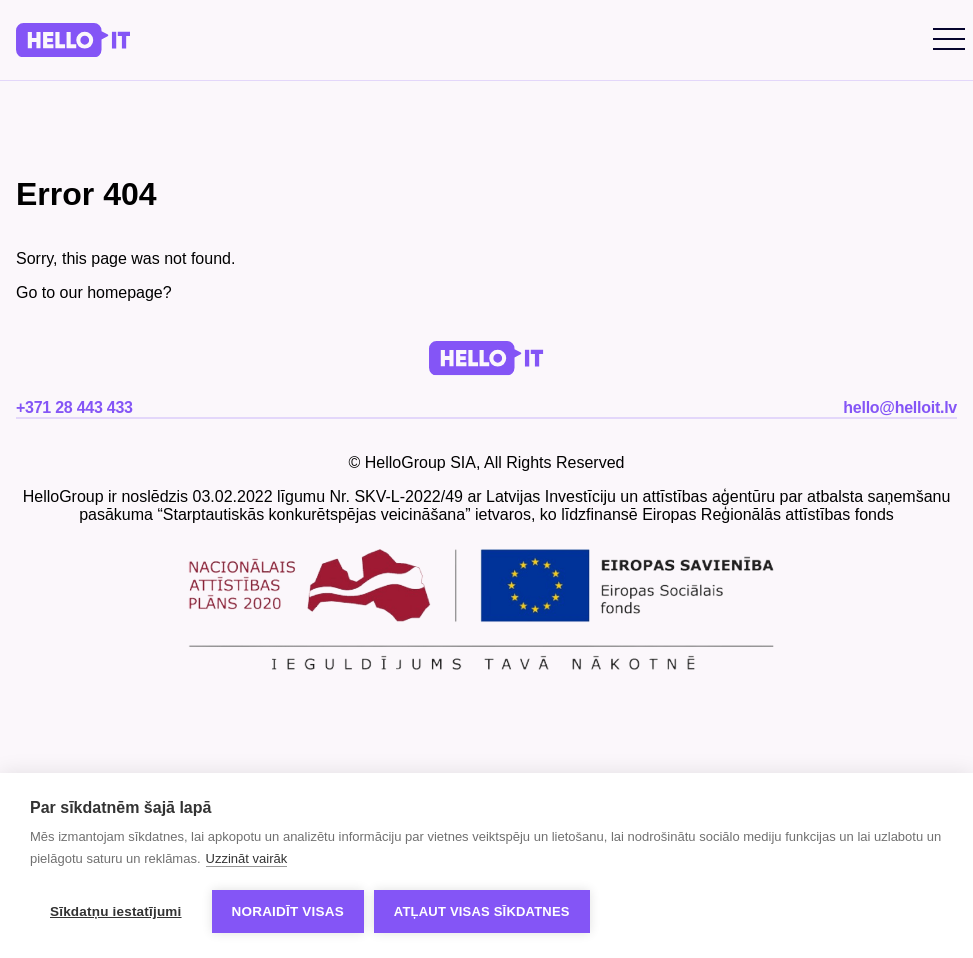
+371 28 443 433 (74, 407)
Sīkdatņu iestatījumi (116, 911)
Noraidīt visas (288, 911)
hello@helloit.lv (900, 407)
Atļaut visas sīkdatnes (482, 911)
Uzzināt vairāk (247, 858)
